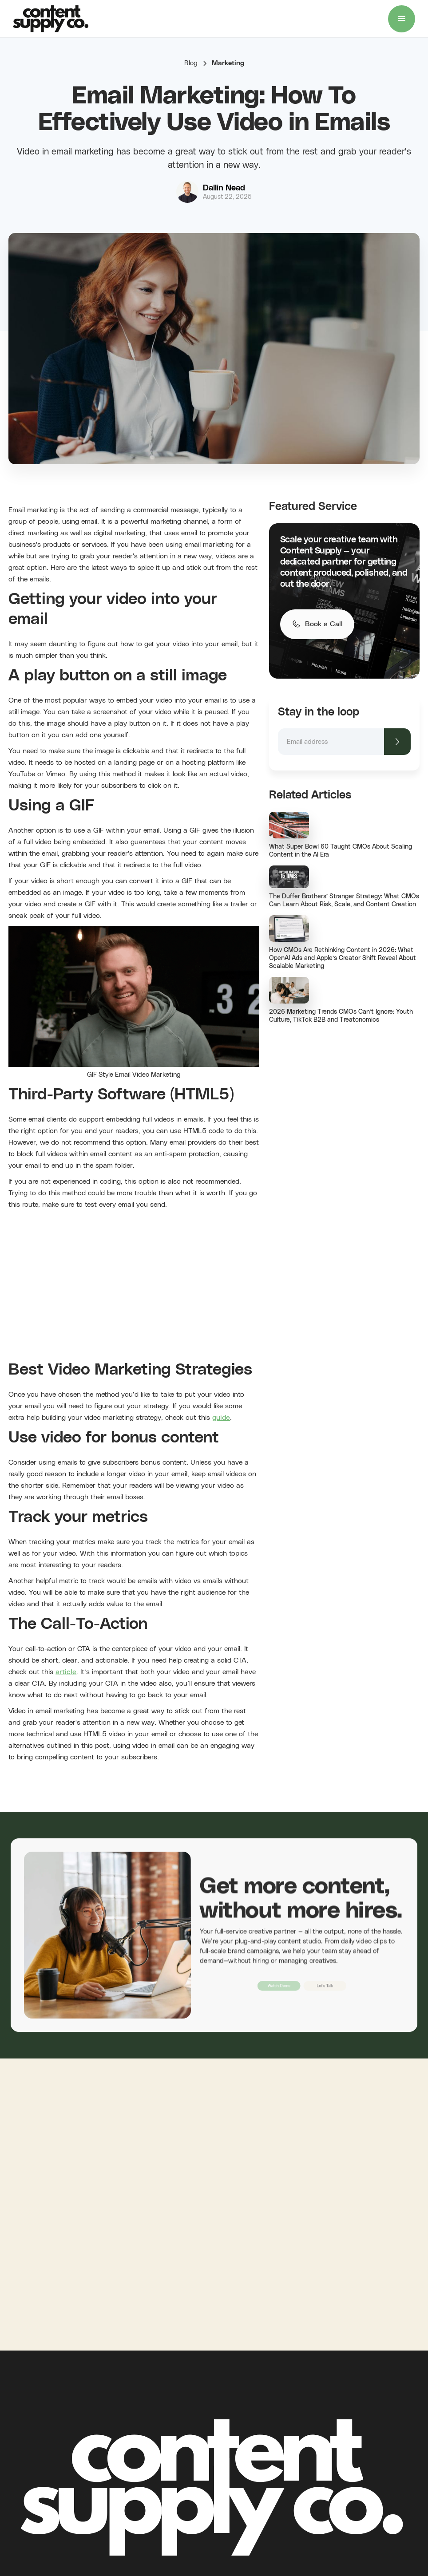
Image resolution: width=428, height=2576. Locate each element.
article (65, 1671)
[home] (50, 19)
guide (221, 1417)
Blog (191, 63)
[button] (401, 18)
